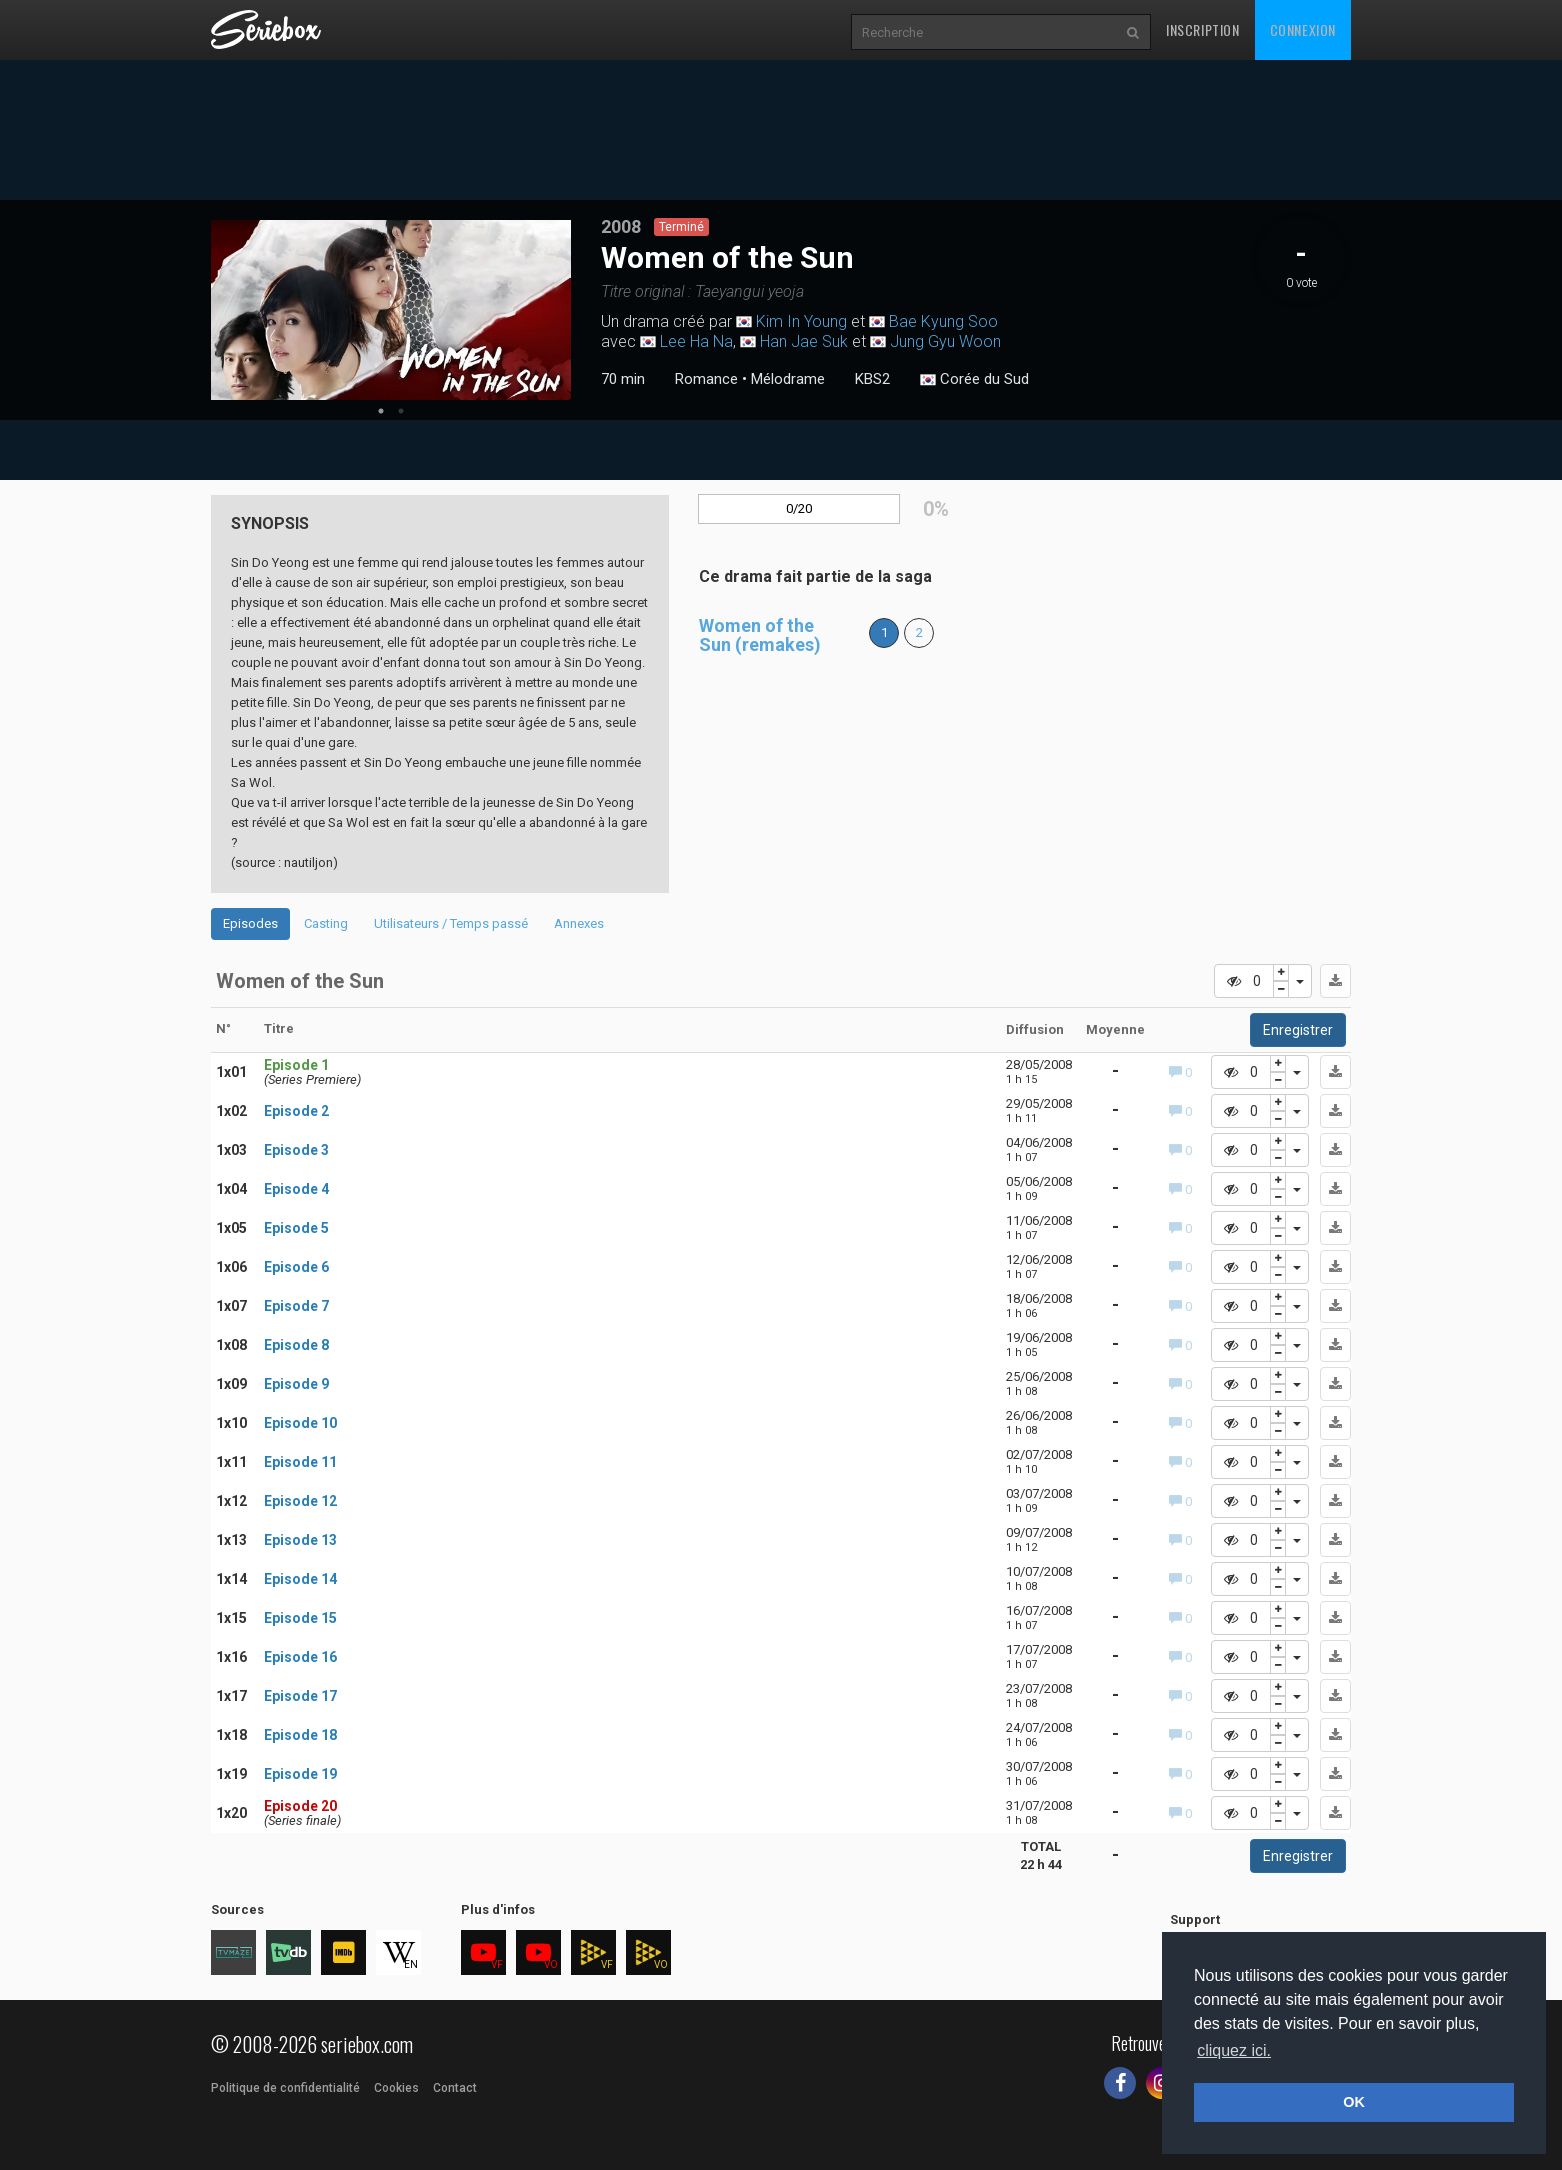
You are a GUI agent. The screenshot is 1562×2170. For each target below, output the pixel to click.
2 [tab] (401, 411)
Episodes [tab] (250, 923)
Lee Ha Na (696, 341)
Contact (455, 2088)
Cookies (396, 2088)
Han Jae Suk (804, 341)
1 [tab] (381, 411)
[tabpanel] (391, 310)
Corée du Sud (974, 380)
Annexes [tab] (579, 923)
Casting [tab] (326, 923)
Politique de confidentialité (285, 2088)
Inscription (1203, 29)
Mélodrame (788, 379)
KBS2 (872, 379)
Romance (706, 379)
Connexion (1303, 29)
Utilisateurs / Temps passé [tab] (451, 923)
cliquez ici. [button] (1234, 2050)
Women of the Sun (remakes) (760, 635)
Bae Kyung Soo (943, 321)
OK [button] (1354, 2102)
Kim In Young (801, 321)
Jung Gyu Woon (945, 341)
